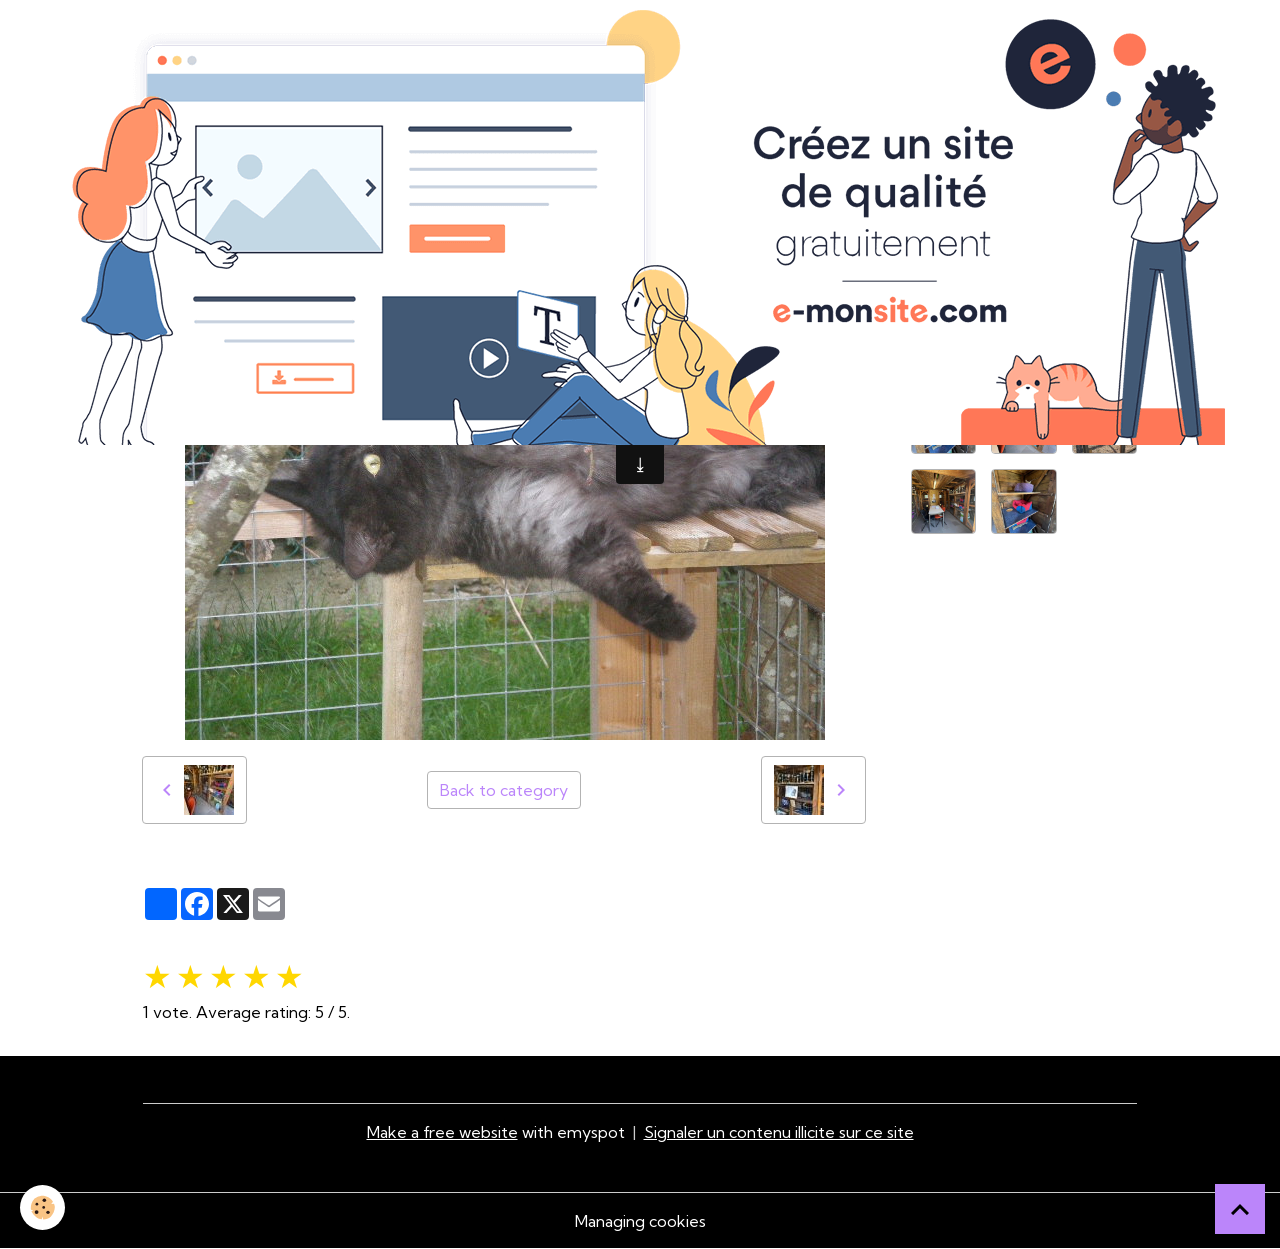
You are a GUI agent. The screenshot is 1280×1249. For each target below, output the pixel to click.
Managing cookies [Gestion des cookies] (640, 1221)
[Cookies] (42, 1207)
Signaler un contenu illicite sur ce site (779, 1132)
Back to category (504, 790)
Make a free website (442, 1132)
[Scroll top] (1240, 1209)
